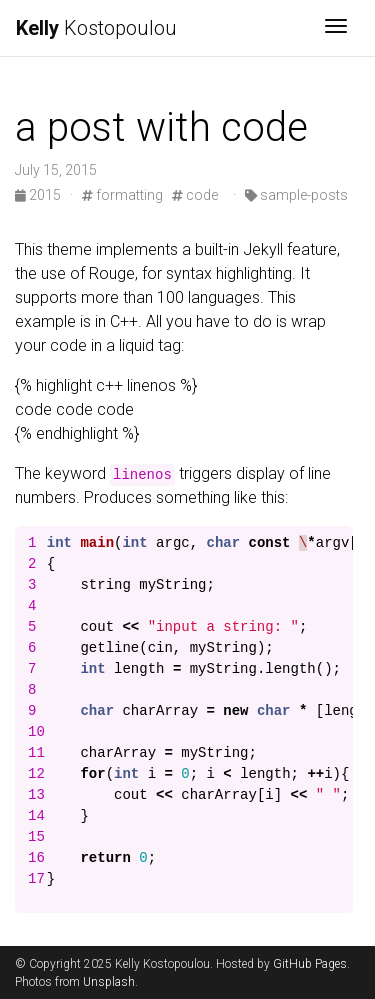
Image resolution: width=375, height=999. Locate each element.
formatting (122, 195)
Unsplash (109, 982)
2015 (39, 195)
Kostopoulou (96, 28)
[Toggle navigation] (336, 28)
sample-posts (296, 195)
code (195, 195)
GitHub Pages (310, 964)
